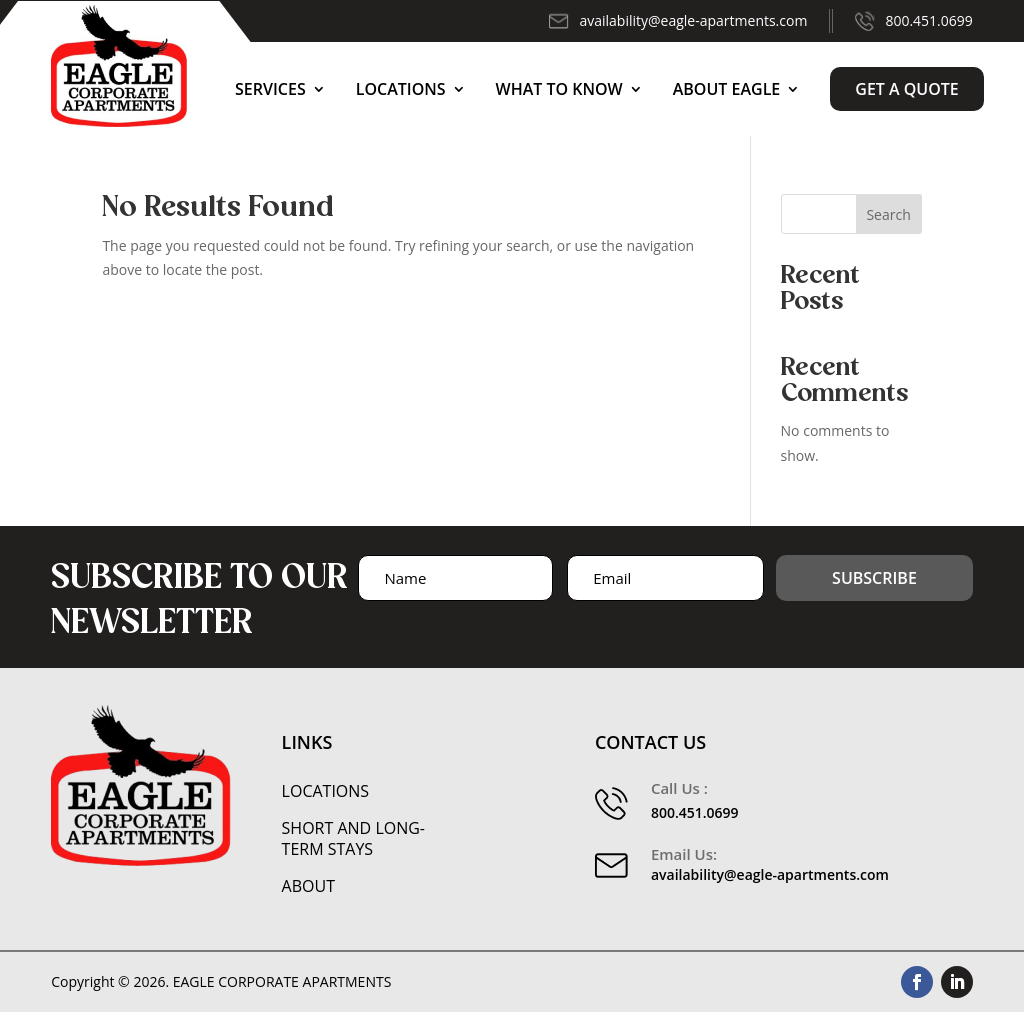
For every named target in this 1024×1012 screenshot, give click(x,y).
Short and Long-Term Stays (353, 839)
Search (888, 214)
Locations (401, 89)
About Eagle (727, 89)
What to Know (559, 89)
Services (270, 89)
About (308, 886)
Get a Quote (907, 89)
